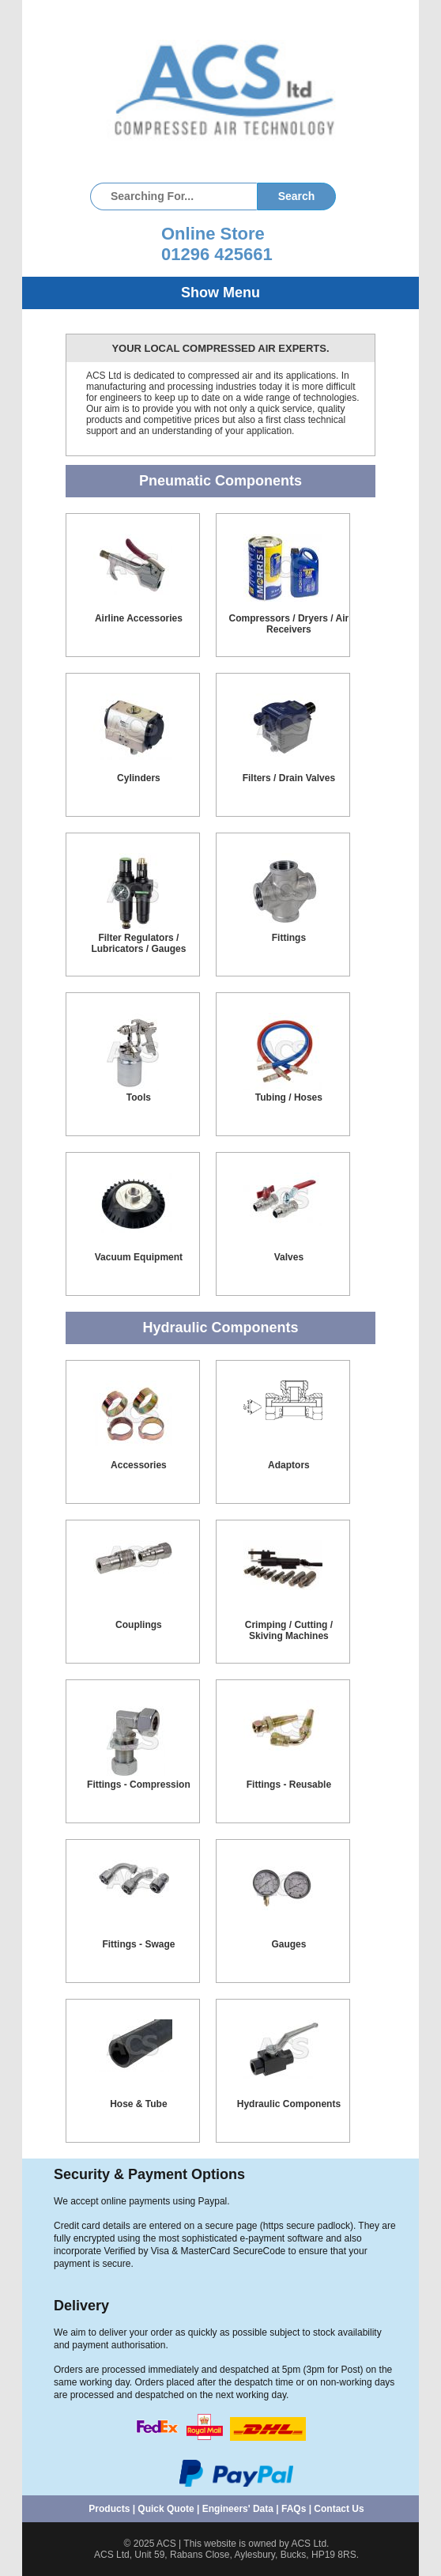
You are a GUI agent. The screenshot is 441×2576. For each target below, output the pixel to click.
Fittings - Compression (138, 1784)
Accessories (139, 1465)
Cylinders (138, 778)
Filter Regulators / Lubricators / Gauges (138, 943)
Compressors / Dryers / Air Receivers (289, 624)
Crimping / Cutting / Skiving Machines (289, 1630)
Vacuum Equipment (139, 1257)
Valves (288, 1257)
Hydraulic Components (289, 2104)
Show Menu (220, 292)
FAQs (293, 2508)
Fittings (289, 937)
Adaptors (289, 1465)
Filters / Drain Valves (289, 778)
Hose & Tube (138, 2104)
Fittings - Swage (138, 1944)
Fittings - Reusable (289, 1784)
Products (109, 2508)
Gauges (288, 1944)
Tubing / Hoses (288, 1097)
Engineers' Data (237, 2508)
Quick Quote (166, 2508)
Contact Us (339, 2508)
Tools (138, 1097)
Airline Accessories (139, 618)
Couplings (138, 1624)
